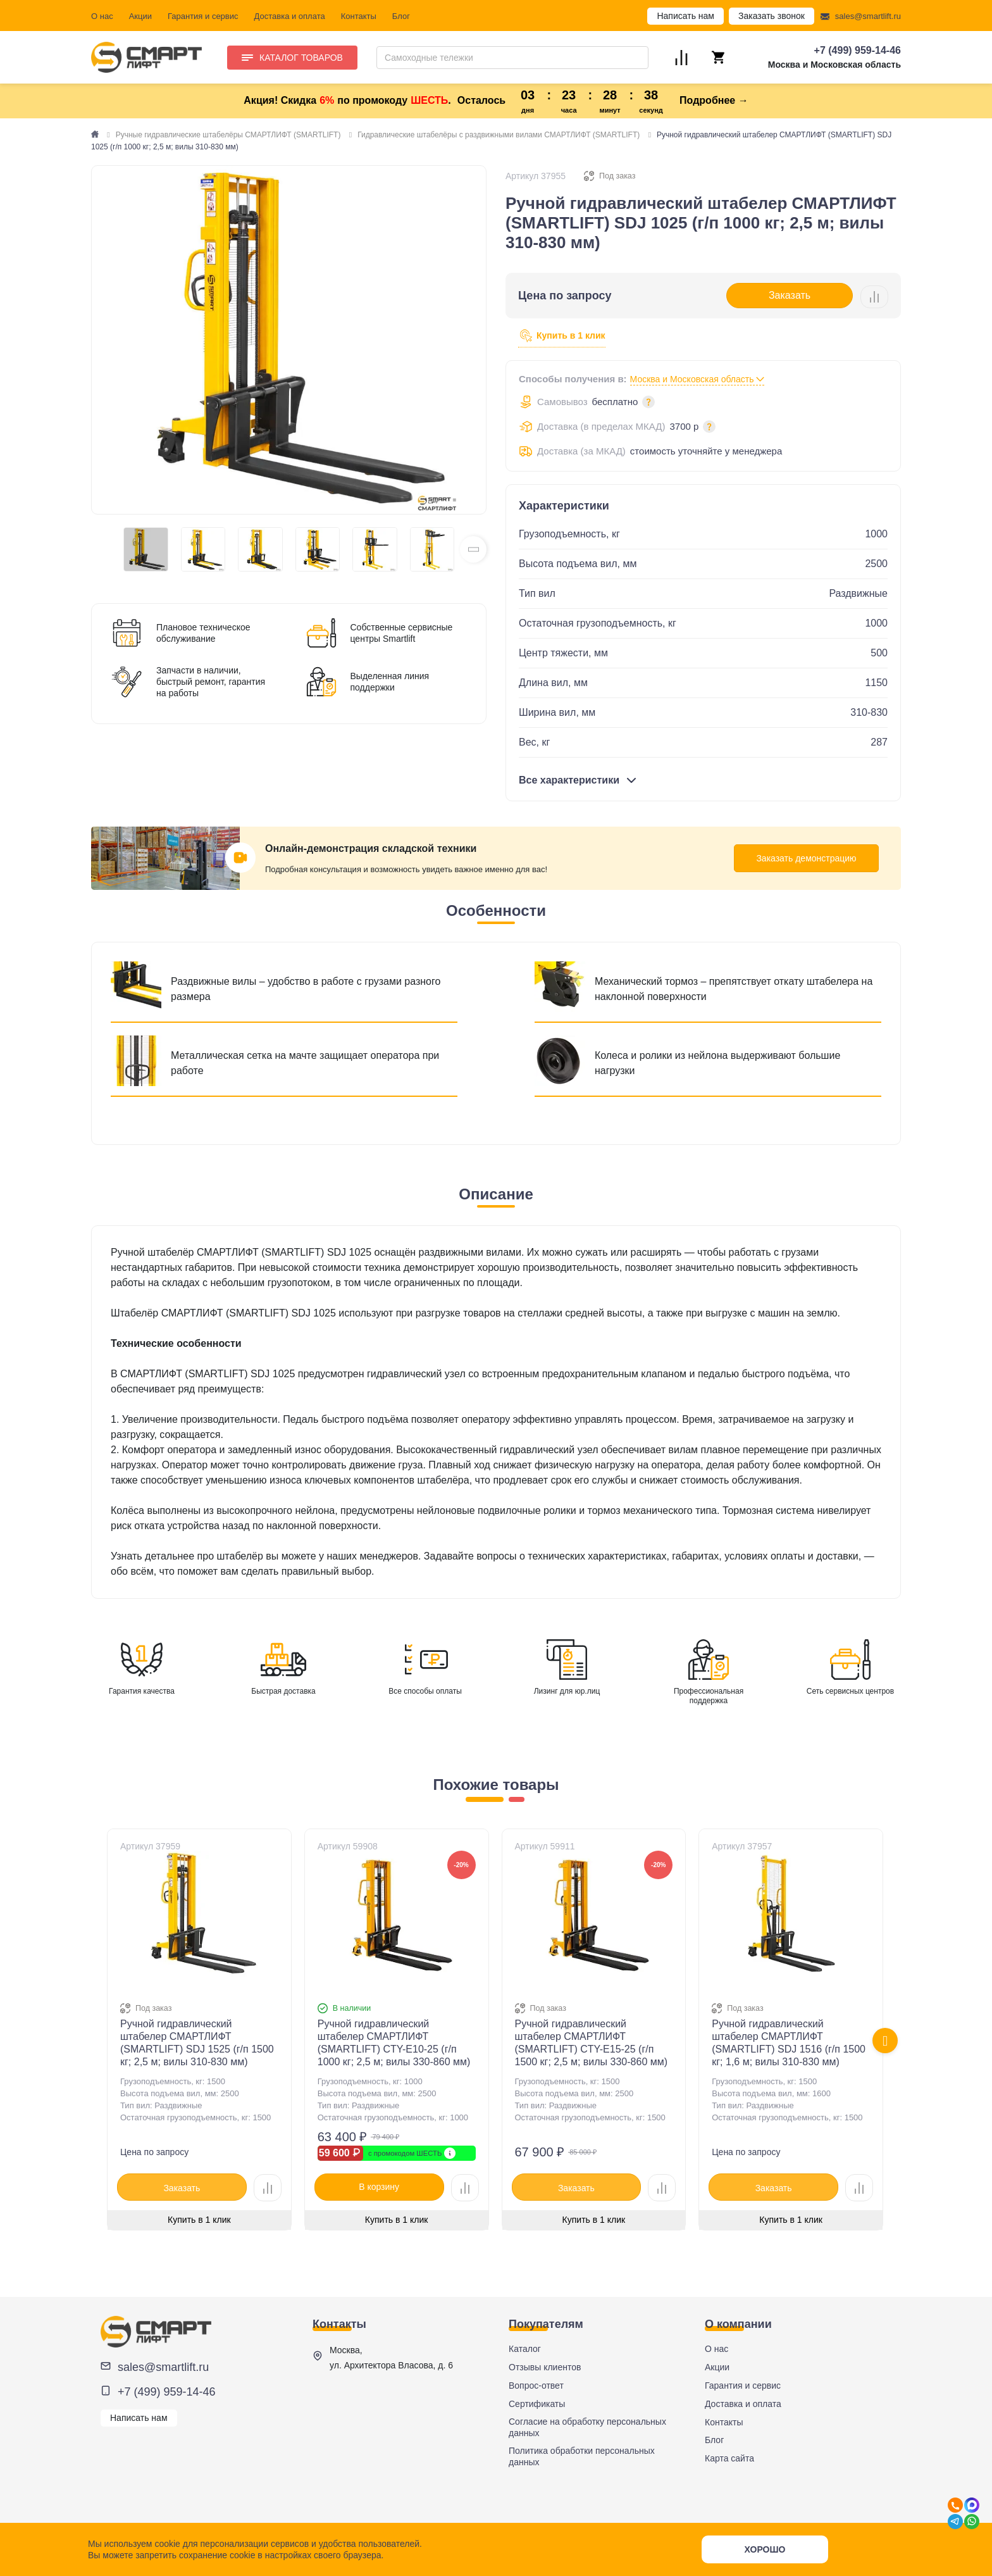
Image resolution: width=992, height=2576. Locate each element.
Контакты (358, 16)
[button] (473, 549)
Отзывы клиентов (545, 2367)
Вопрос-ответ (536, 2385)
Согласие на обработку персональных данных (587, 2427)
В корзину (379, 2187)
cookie (167, 2544)
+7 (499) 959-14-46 (857, 50)
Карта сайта (729, 2458)
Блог (401, 16)
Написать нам (685, 16)
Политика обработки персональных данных (582, 2456)
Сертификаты (537, 2404)
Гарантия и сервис (203, 16)
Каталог (525, 2349)
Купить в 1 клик (561, 336)
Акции (140, 16)
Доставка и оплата (289, 16)
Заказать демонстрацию (806, 858)
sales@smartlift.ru (868, 16)
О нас (102, 16)
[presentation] (885, 2040)
